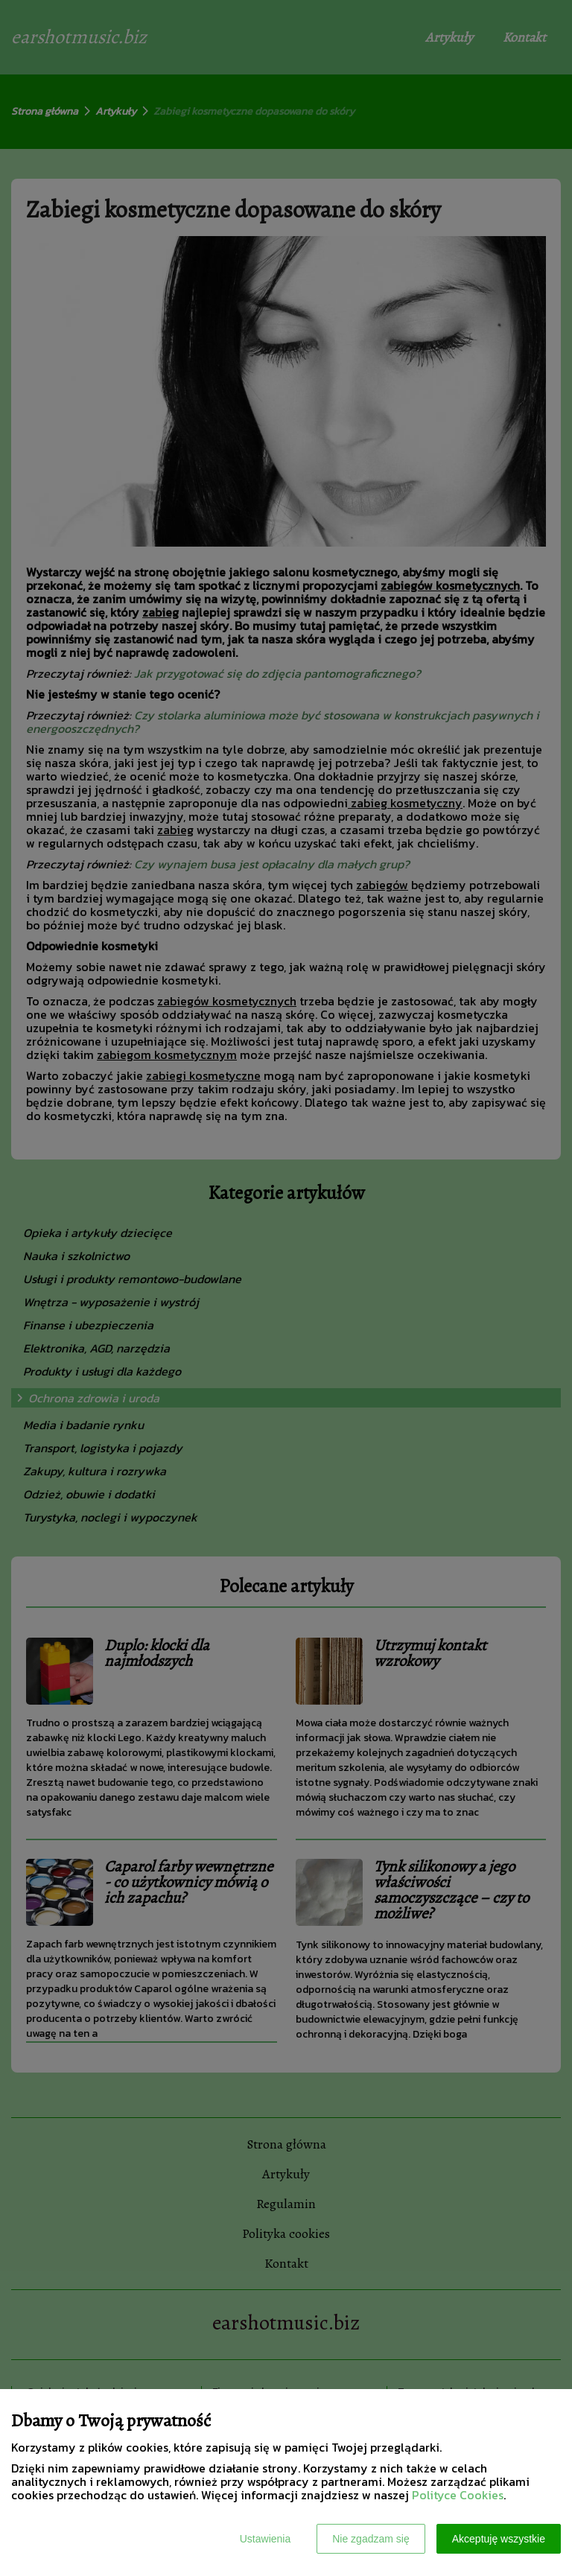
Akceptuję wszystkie (498, 2539)
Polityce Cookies (457, 2495)
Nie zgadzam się (371, 2539)
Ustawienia (265, 2539)
